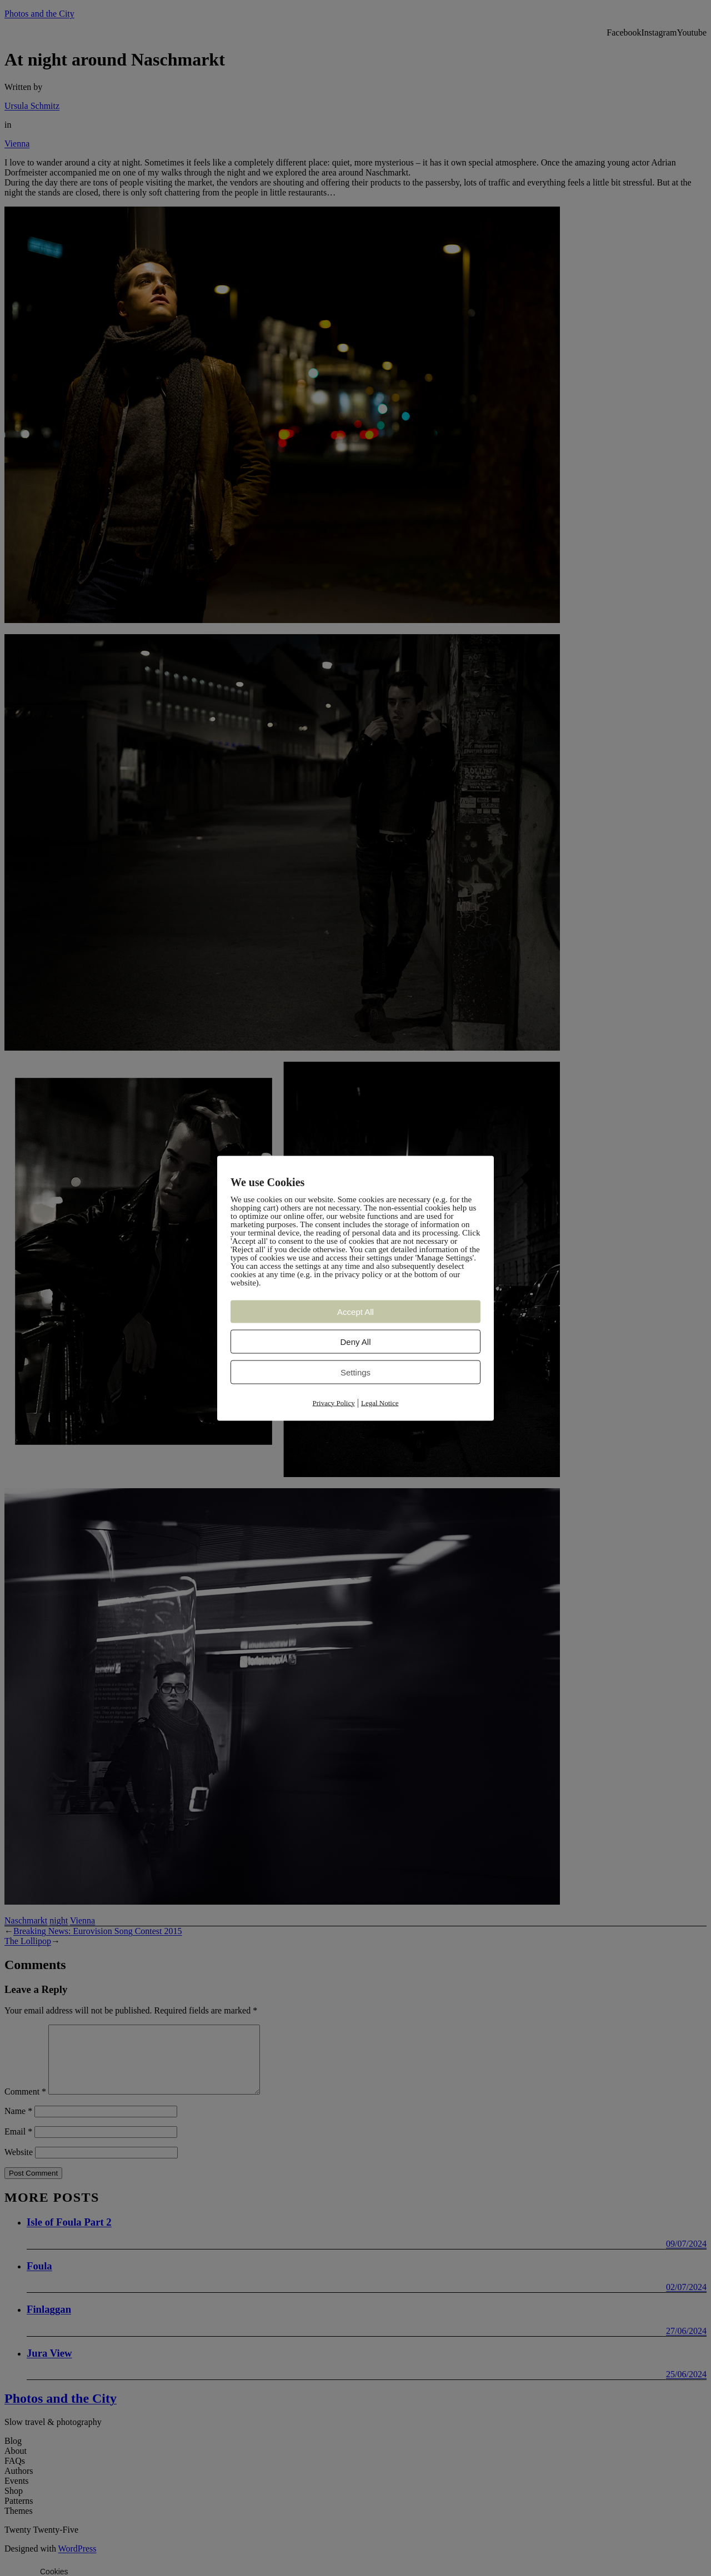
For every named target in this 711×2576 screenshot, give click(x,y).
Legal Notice (380, 1402)
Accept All (355, 1311)
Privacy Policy (334, 1402)
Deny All (355, 1341)
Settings (355, 1372)
